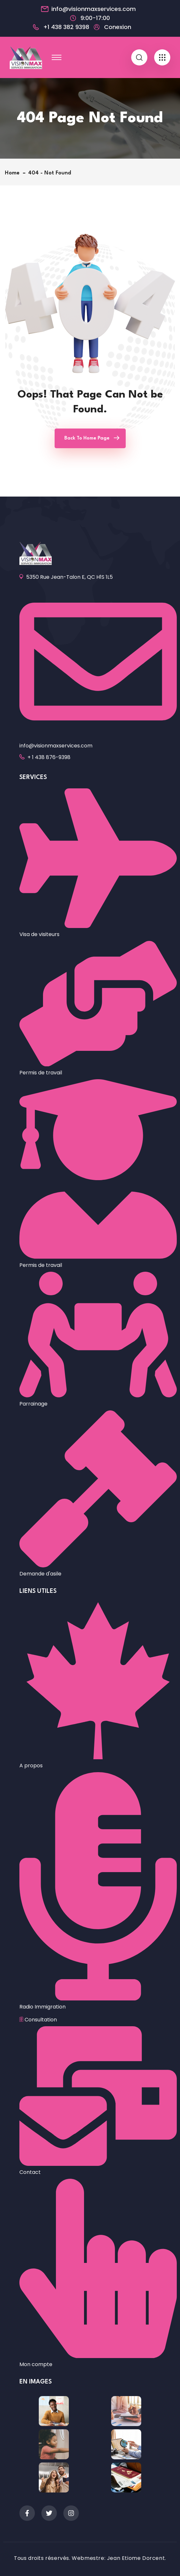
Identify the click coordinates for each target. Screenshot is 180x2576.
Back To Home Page (87, 438)
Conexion (117, 27)
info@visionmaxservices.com (93, 9)
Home (14, 173)
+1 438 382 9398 (66, 27)
